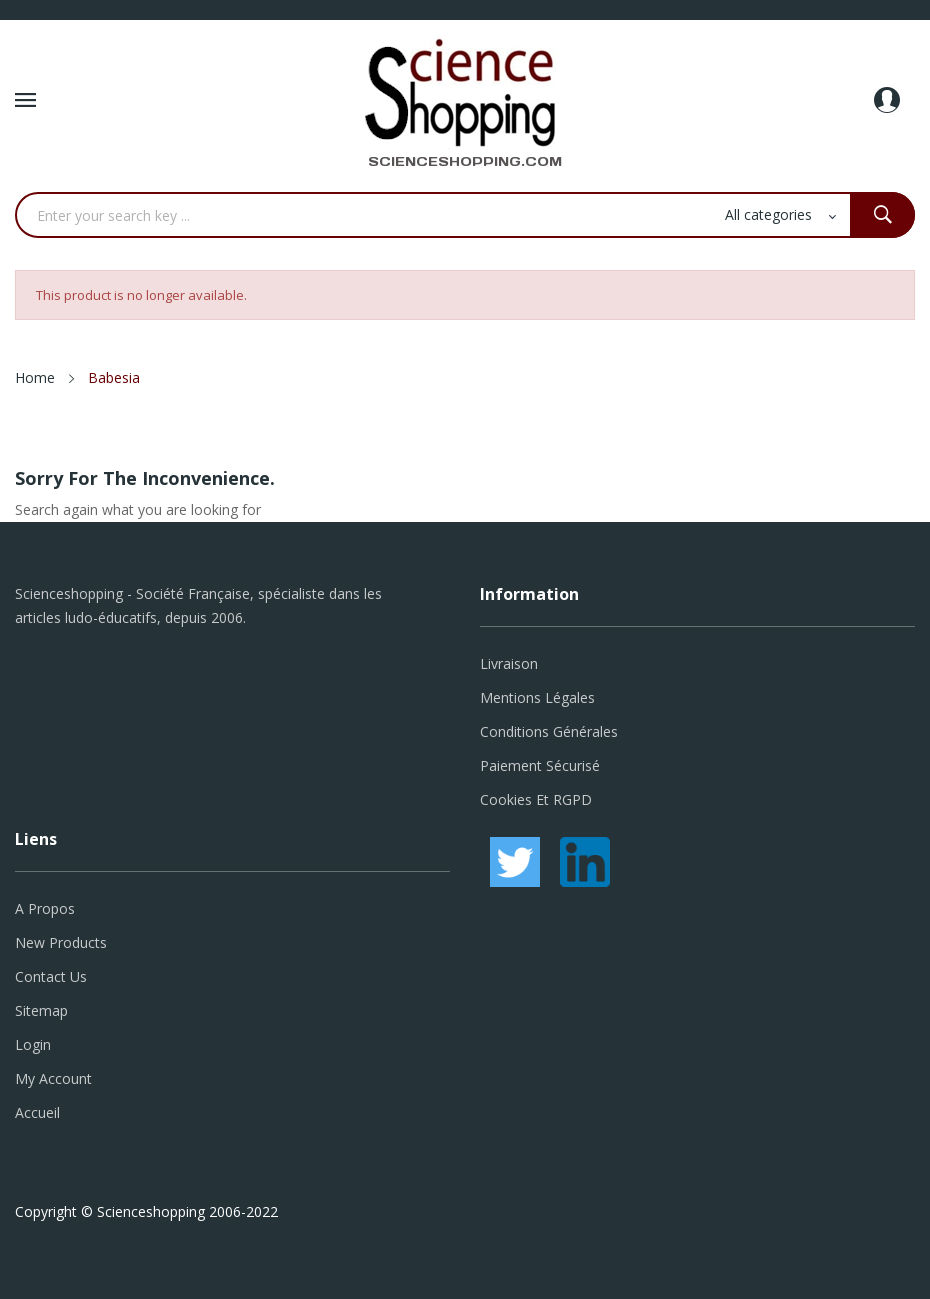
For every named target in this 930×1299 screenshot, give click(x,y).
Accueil (37, 1112)
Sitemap (41, 1010)
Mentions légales (537, 697)
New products (61, 942)
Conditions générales (549, 731)
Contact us (51, 976)
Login (33, 1044)
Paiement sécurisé (540, 765)
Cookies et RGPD (536, 799)
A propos (45, 908)
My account (53, 1078)
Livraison (509, 663)
